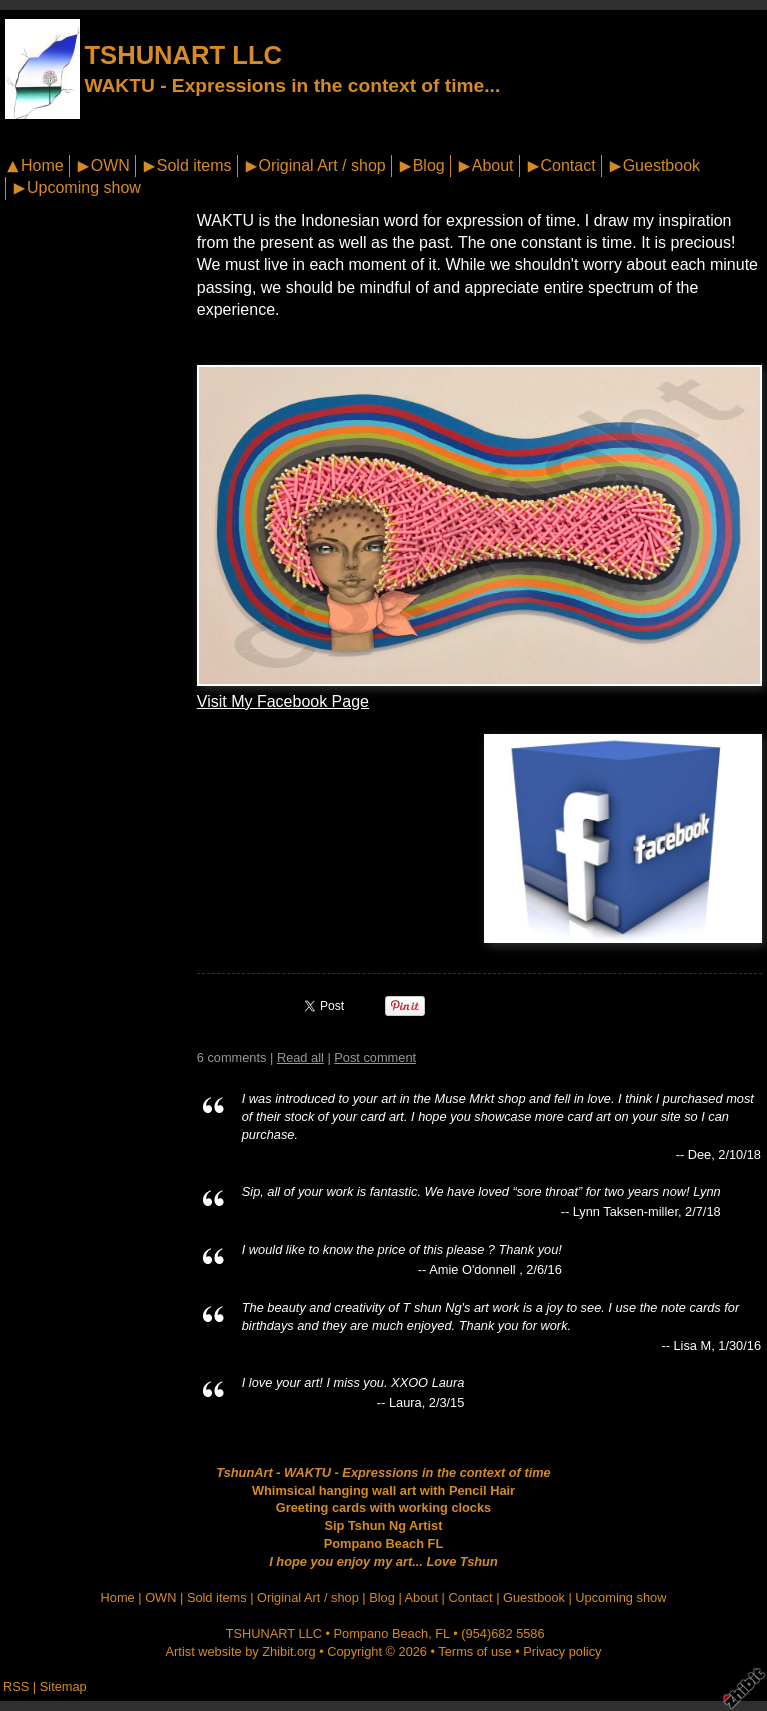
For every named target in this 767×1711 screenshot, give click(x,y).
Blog (429, 165)
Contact (568, 165)
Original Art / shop (322, 165)
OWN (110, 165)
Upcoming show (84, 187)
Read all (300, 1057)
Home (42, 165)
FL (442, 1633)
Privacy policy (562, 1651)
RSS (16, 1686)
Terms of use (474, 1651)
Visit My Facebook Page (283, 701)
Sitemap (63, 1686)
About (493, 165)
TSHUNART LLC (183, 55)
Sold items (194, 165)
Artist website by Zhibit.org (241, 1651)
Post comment (375, 1057)
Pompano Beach (381, 1633)
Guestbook (661, 165)
